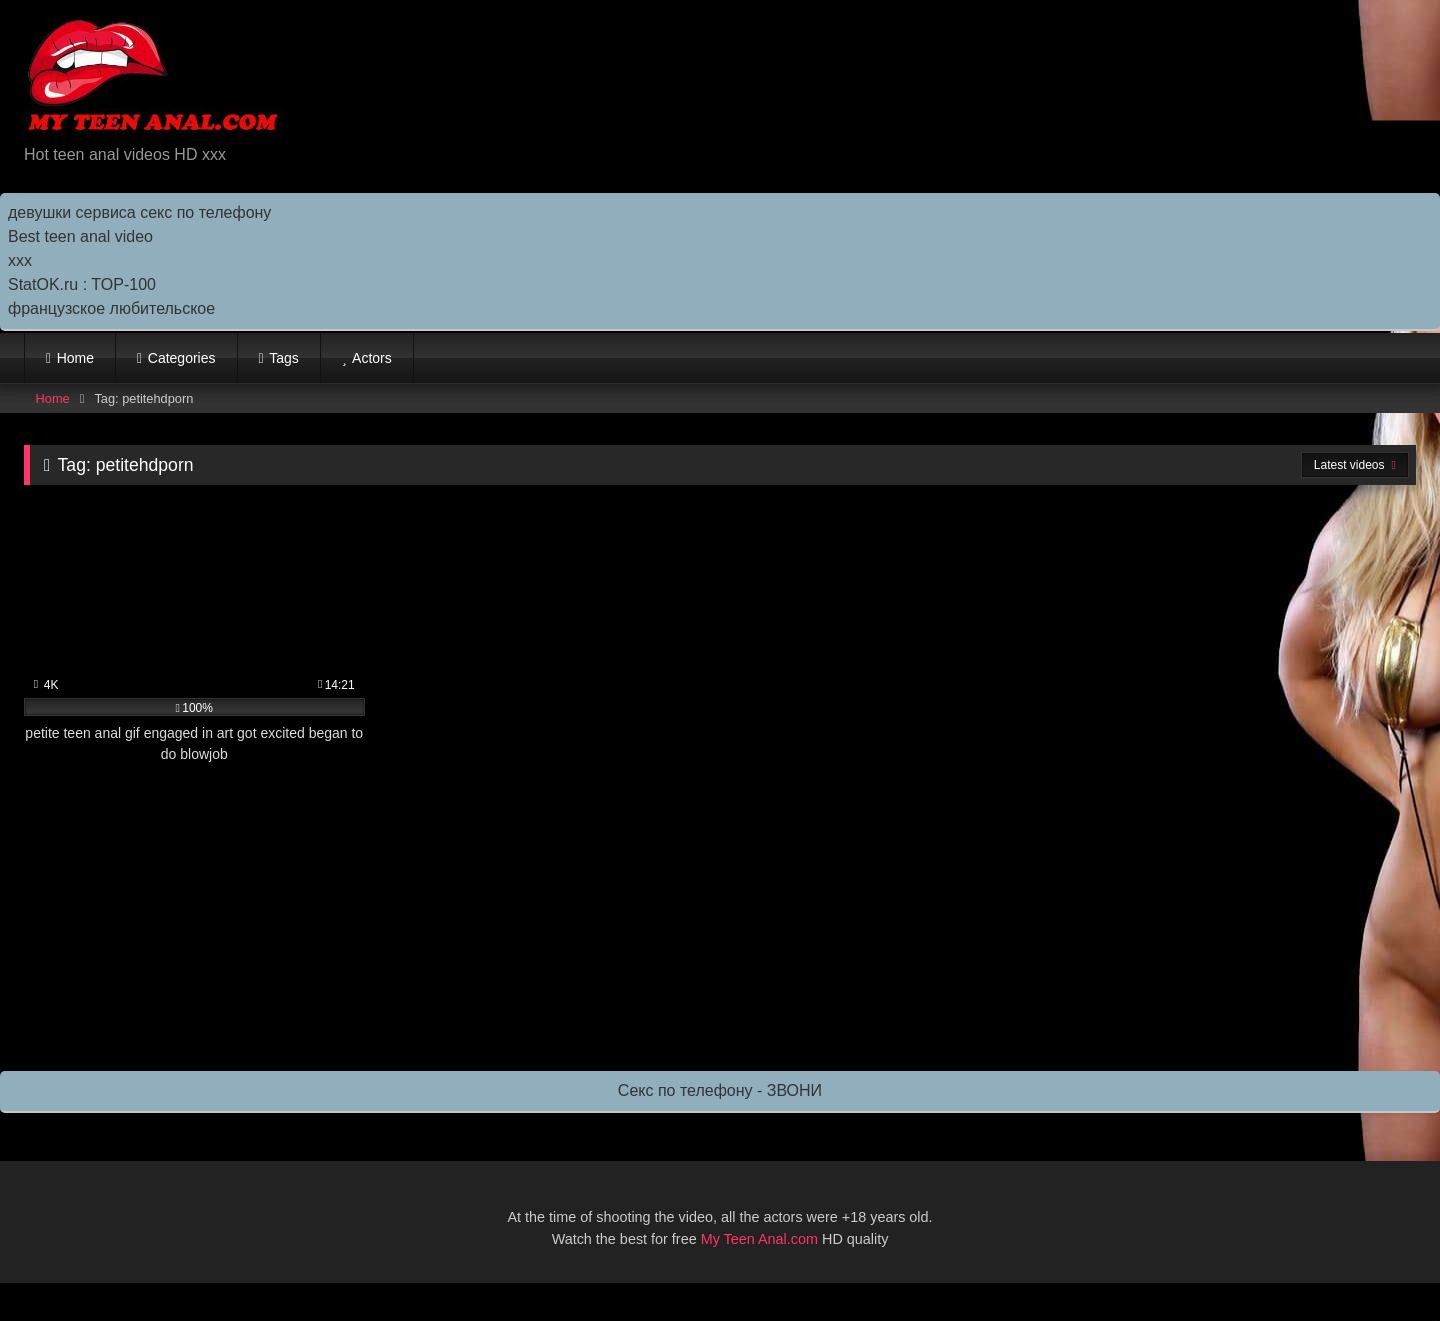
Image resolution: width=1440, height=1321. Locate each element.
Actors (372, 358)
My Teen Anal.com (759, 1239)
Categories (182, 358)
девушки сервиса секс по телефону (139, 212)
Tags (284, 358)
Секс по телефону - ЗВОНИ (720, 1090)
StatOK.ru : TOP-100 (82, 284)
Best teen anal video (80, 236)
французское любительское (111, 308)
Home (75, 358)
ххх (20, 260)
